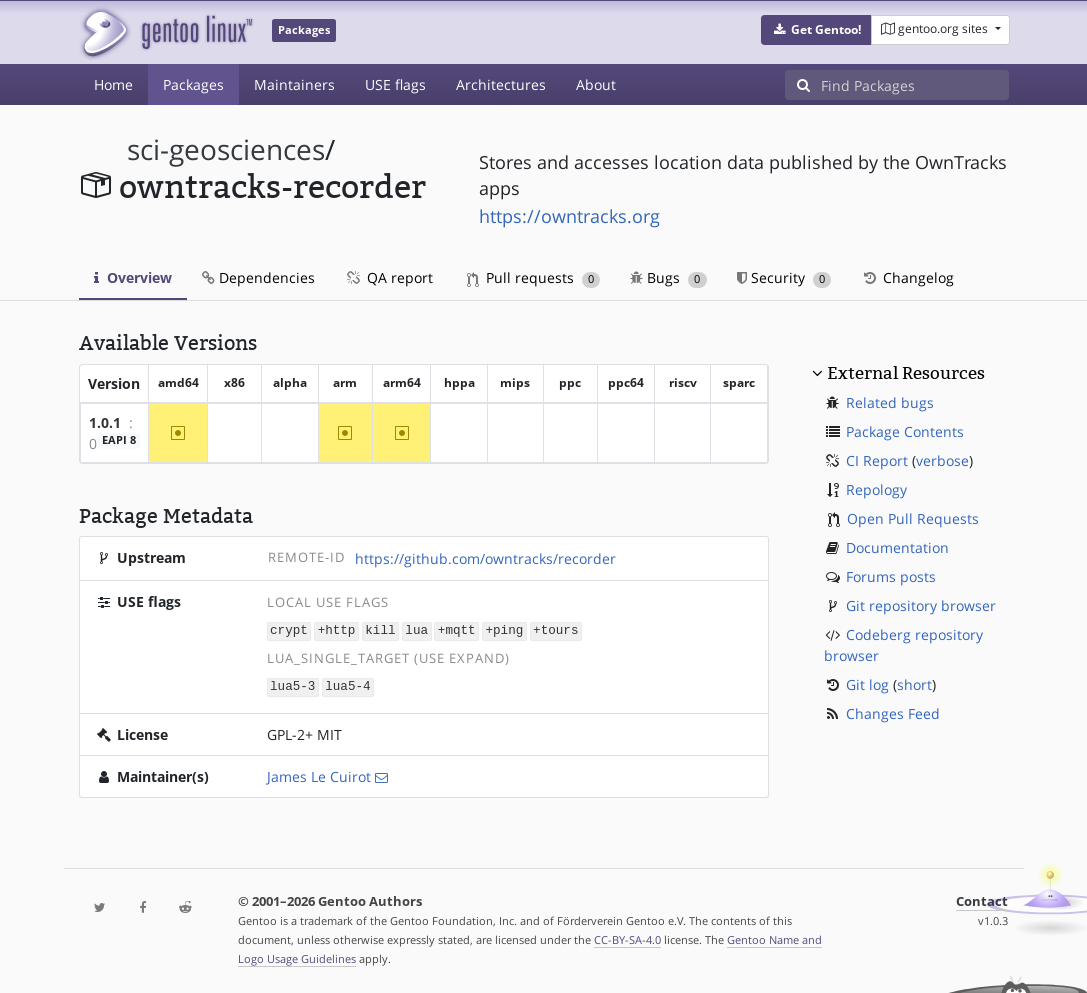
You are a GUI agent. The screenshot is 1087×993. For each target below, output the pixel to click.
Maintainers (294, 84)
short (914, 684)
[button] (816, 30)
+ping (504, 630)
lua (416, 630)
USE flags (395, 84)
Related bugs (890, 402)
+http (337, 630)
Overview (133, 277)
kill (380, 630)
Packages (193, 84)
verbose (942, 460)
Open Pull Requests (913, 518)
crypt (289, 630)
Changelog (907, 277)
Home (113, 84)
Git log (867, 684)
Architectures (501, 84)
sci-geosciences (226, 149)
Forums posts (891, 576)
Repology (876, 489)
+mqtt (457, 630)
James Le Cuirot (319, 774)
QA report (389, 277)
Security (784, 277)
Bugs (668, 277)
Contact (982, 899)
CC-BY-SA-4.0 (627, 937)
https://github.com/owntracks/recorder (485, 558)
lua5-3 (292, 685)
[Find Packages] (915, 85)
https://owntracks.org (569, 216)
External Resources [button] (906, 373)
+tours (555, 630)
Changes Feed (893, 713)
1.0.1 (105, 422)
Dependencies (258, 277)
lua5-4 (347, 685)
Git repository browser (921, 605)
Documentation (897, 547)
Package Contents (905, 431)
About (596, 84)
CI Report (877, 460)
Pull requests (534, 277)
